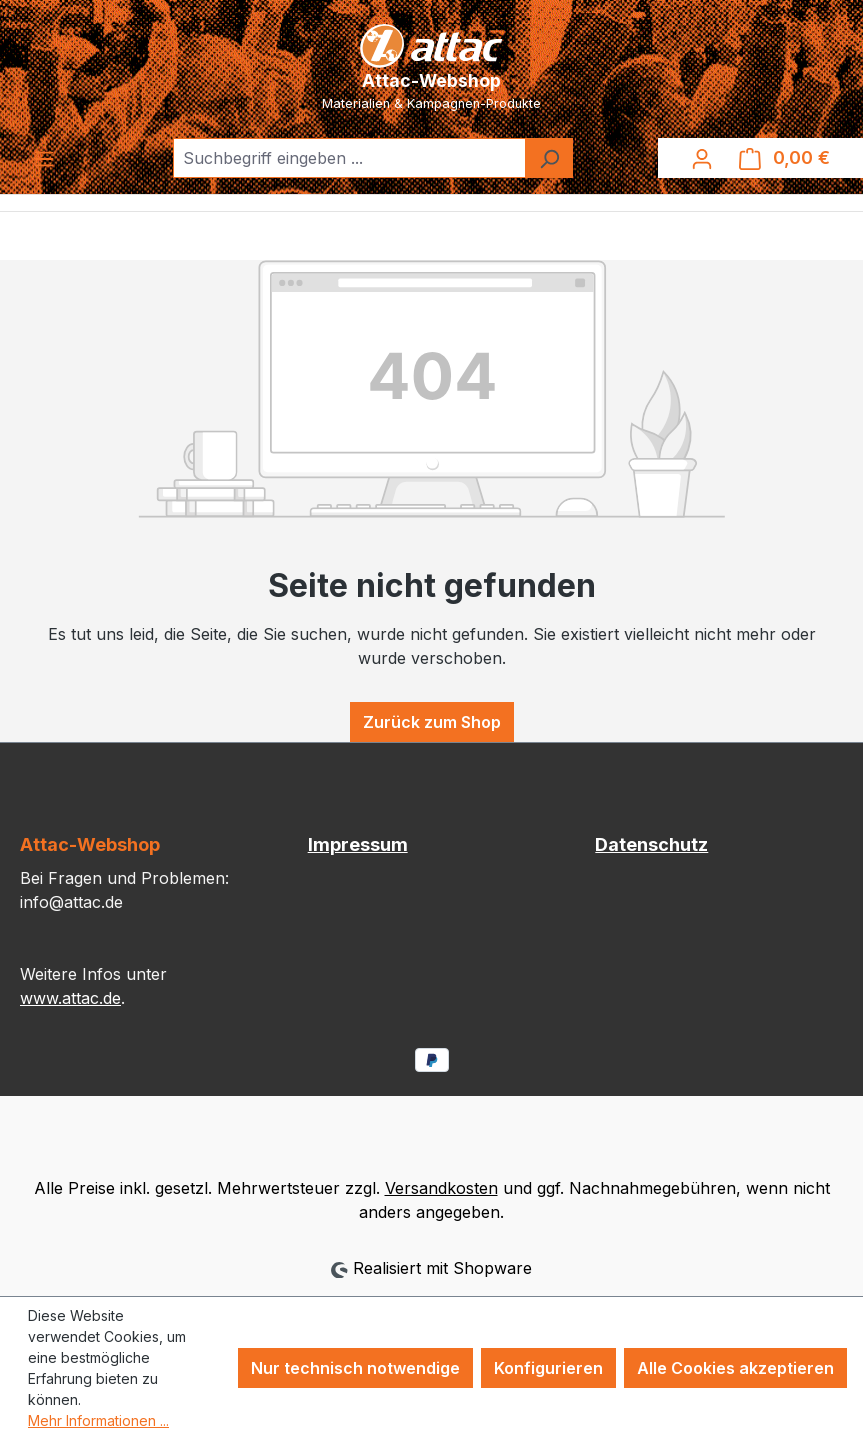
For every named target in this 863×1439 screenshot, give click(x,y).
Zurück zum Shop (432, 722)
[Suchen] (549, 158)
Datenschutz (651, 844)
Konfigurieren (548, 1368)
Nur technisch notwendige (355, 1368)
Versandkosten (441, 1188)
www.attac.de (70, 998)
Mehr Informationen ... (98, 1420)
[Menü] (44, 158)
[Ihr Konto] (702, 158)
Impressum (358, 844)
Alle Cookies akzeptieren (735, 1368)
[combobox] (349, 158)
